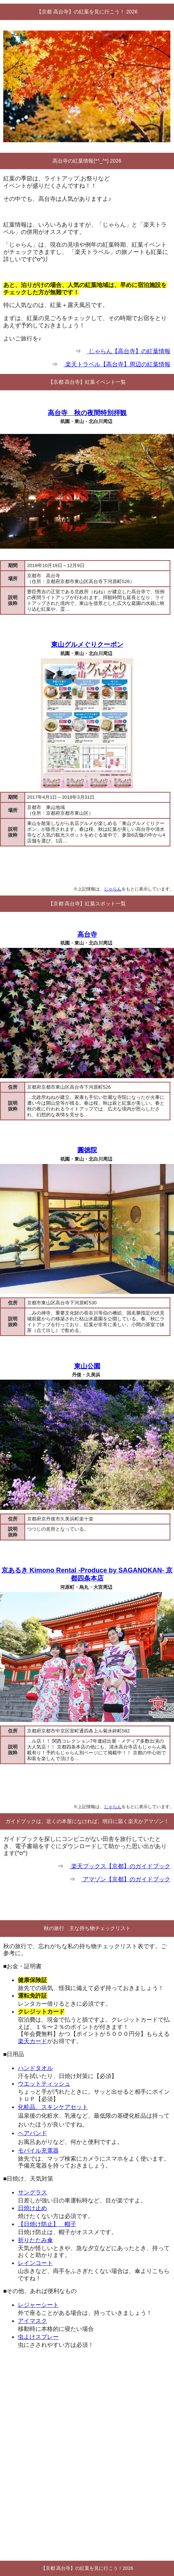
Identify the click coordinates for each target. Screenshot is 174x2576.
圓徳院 (87, 1150)
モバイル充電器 (38, 2151)
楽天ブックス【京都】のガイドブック (119, 1866)
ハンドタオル (35, 2068)
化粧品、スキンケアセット (53, 2107)
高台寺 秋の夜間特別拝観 (87, 412)
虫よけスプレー (38, 2337)
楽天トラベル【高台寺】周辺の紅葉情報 (116, 364)
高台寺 (87, 934)
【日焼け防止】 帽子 (47, 2224)
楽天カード (32, 2041)
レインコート (35, 2263)
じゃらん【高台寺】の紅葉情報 (128, 351)
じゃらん (112, 888)
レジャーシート (38, 2305)
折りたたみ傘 (35, 2240)
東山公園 (87, 1366)
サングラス (32, 2192)
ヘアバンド (32, 2133)
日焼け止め (32, 2208)
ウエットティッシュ (44, 2084)
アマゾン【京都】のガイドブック (125, 1879)
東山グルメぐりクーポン (87, 644)
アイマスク (32, 2321)
